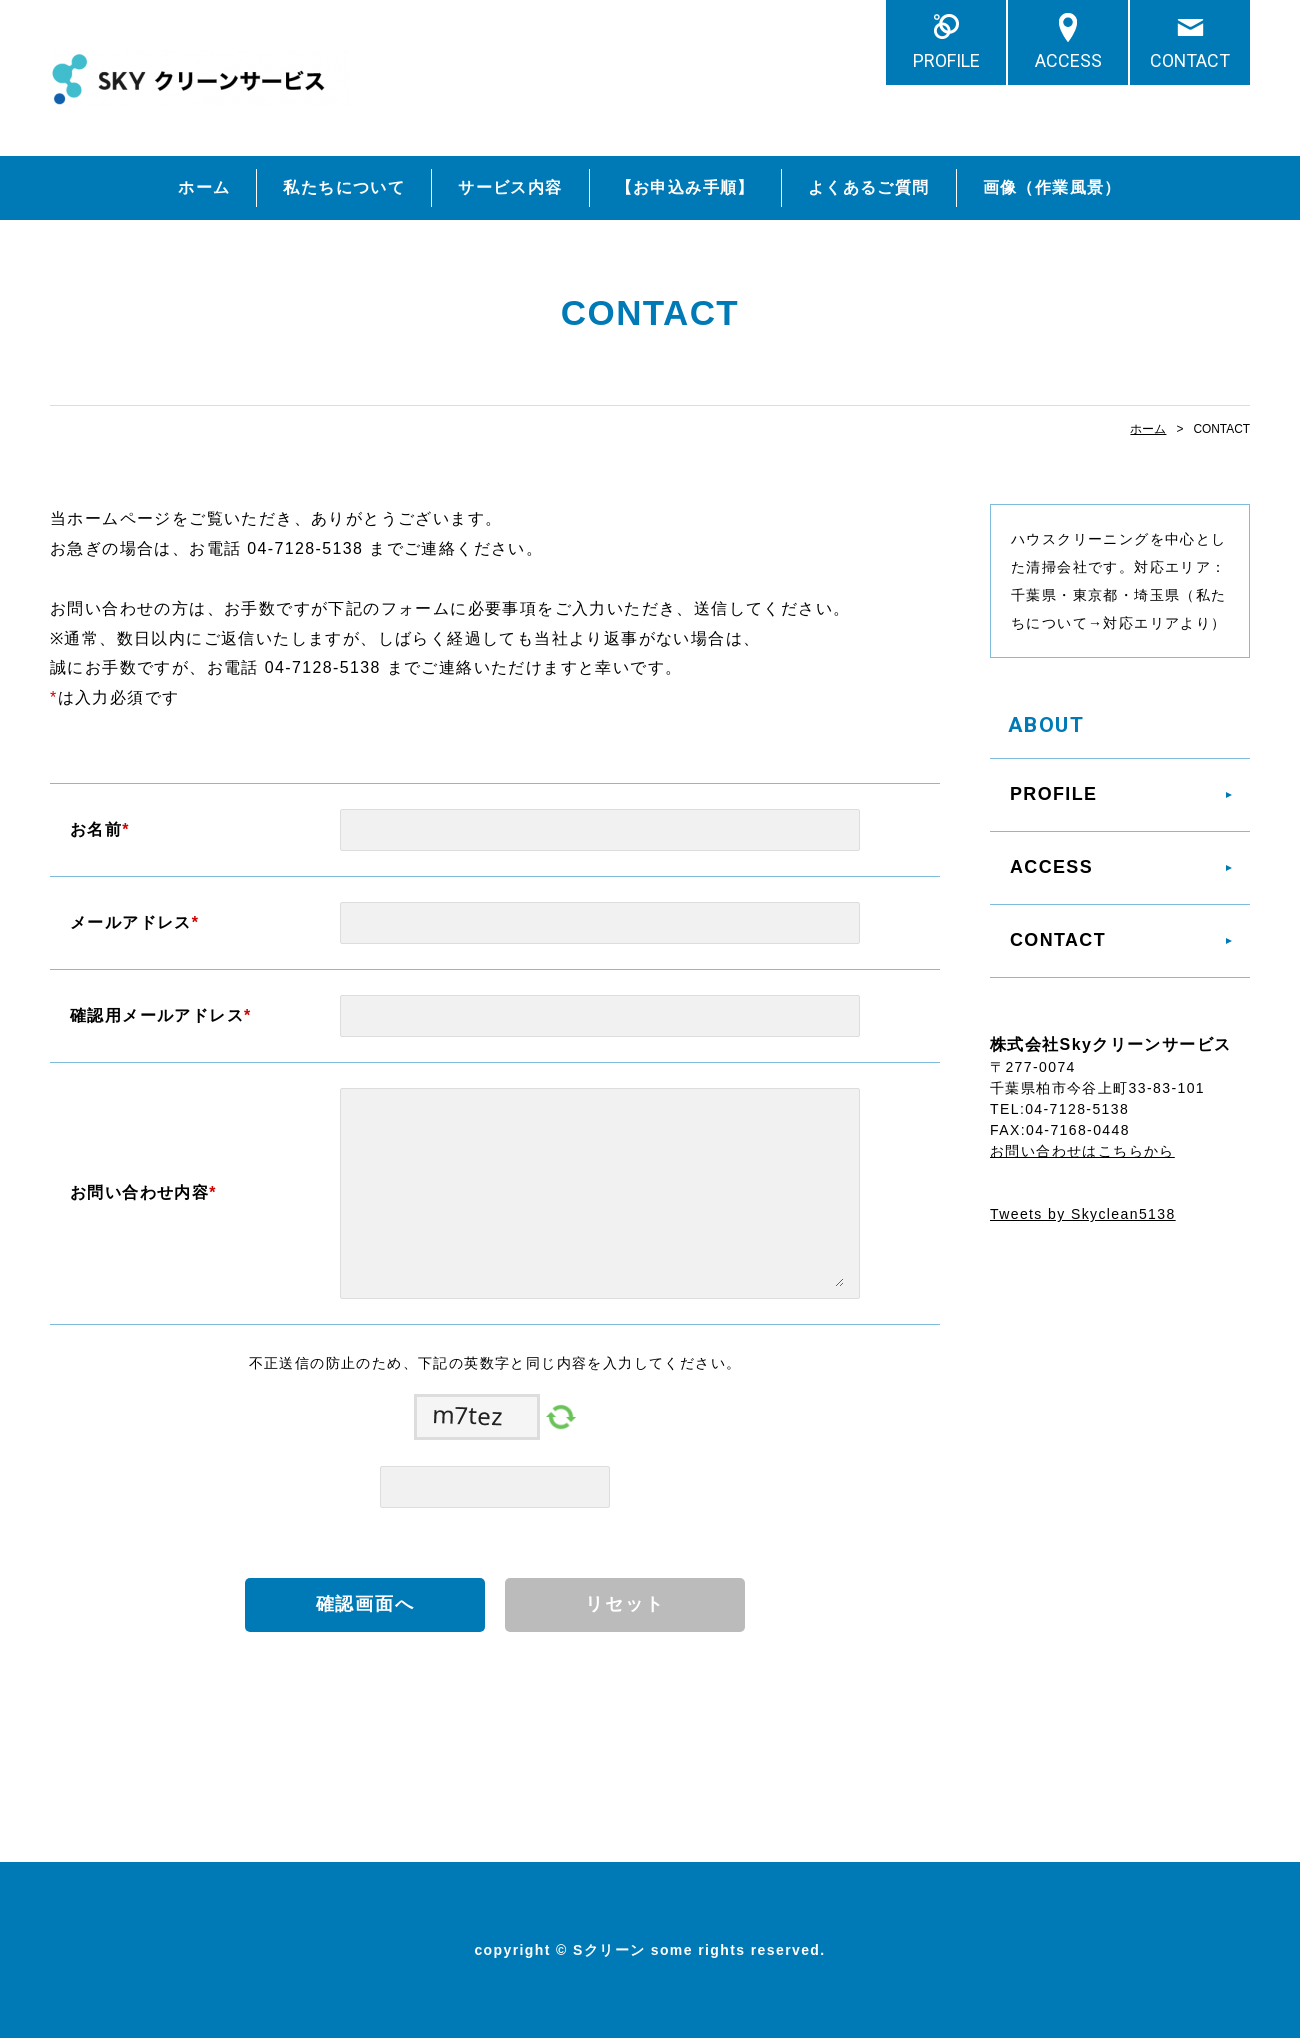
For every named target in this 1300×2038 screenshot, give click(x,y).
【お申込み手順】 (685, 187)
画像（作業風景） (1052, 187)
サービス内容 (510, 187)
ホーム (204, 187)
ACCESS (1068, 60)
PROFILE (946, 60)
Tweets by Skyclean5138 (1083, 1214)
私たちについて (344, 187)
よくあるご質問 (869, 187)
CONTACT (1190, 60)
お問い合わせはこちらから (1082, 1151)
